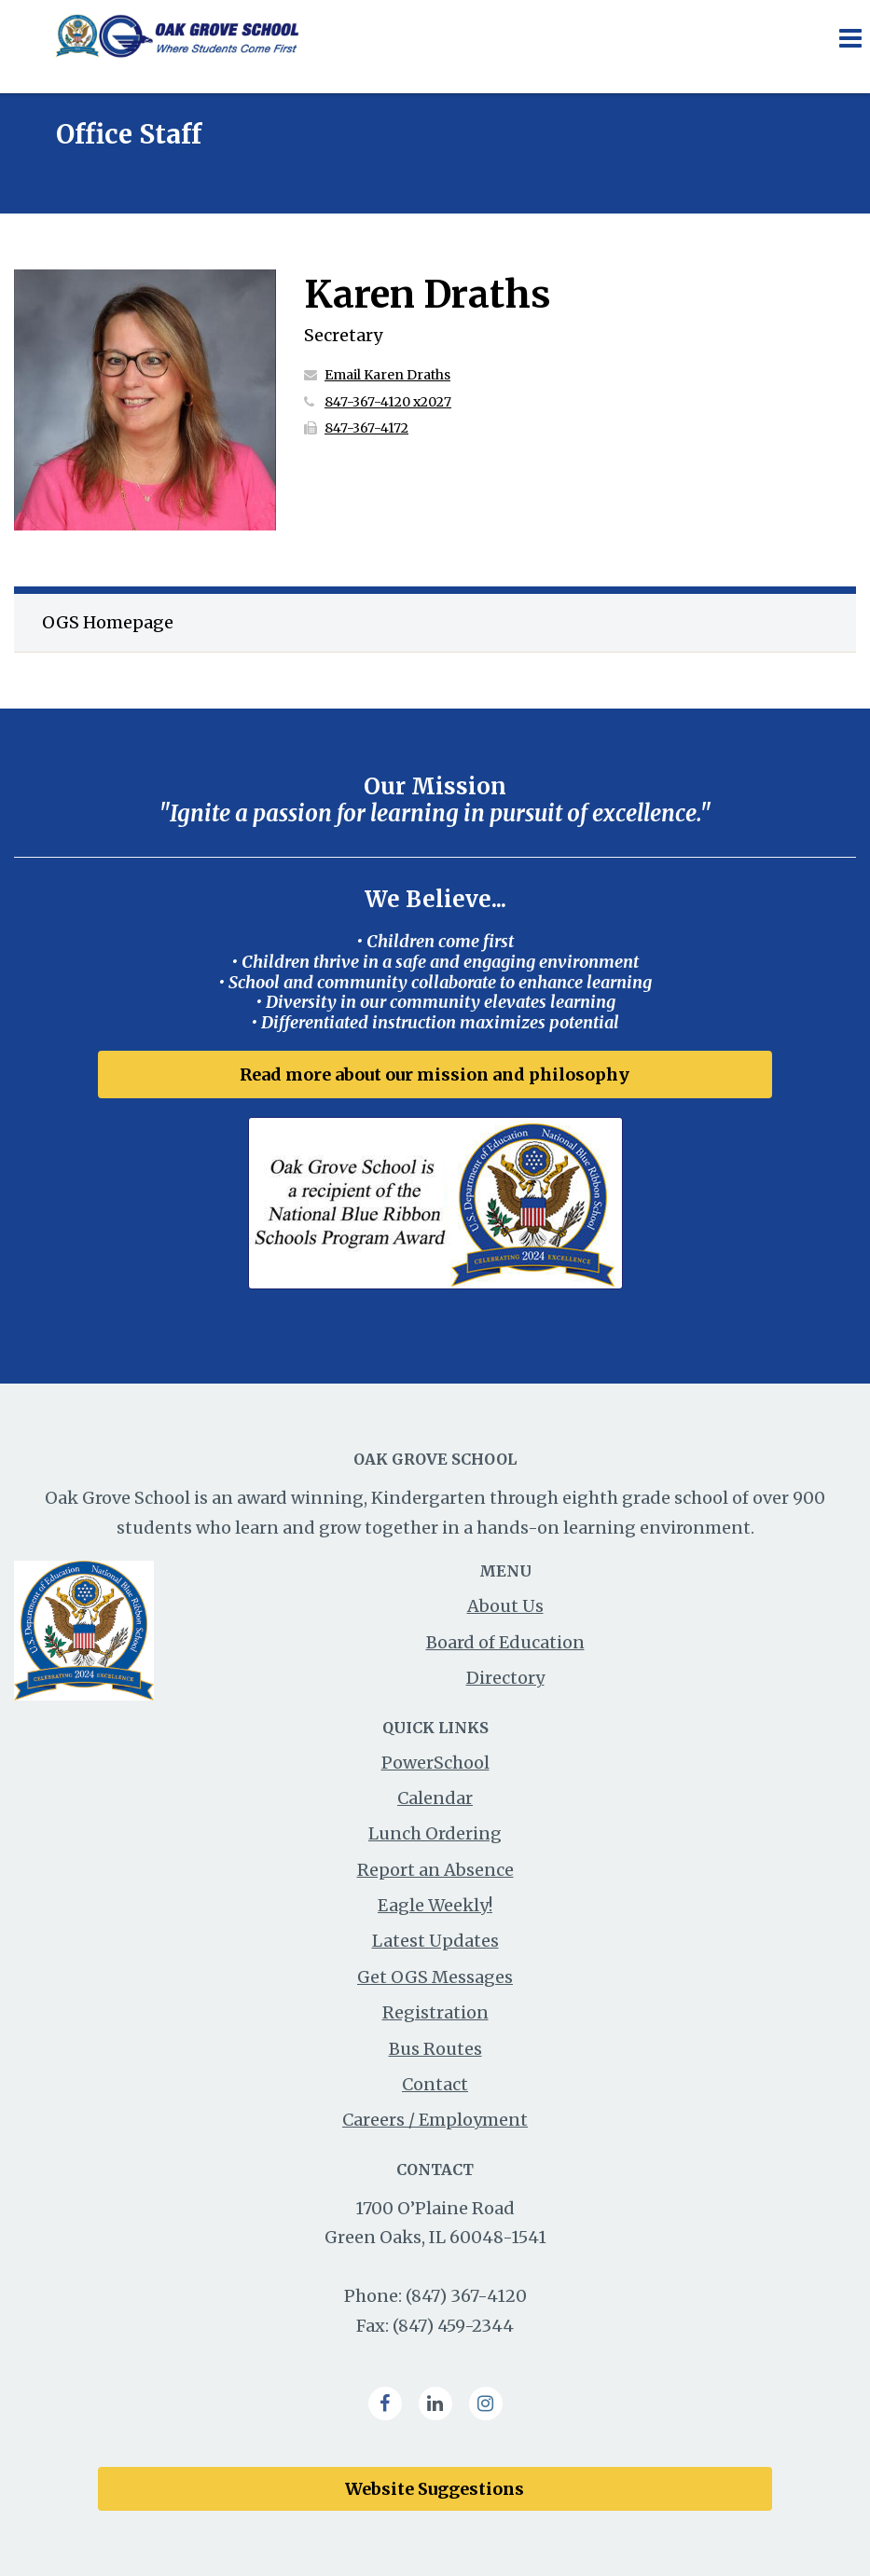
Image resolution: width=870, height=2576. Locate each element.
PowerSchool (435, 1762)
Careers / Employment (435, 2119)
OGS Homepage (107, 622)
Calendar (435, 1798)
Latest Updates (435, 1940)
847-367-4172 (366, 428)
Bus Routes (435, 2048)
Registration (435, 2012)
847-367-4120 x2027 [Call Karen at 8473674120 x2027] (388, 401)
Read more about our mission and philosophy (434, 1074)
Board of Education (505, 1642)
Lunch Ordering (435, 1833)
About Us (505, 1606)
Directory (505, 1677)
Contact (435, 2084)
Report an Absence (435, 1869)
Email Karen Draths (387, 374)
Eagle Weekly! (435, 1905)
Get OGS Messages (435, 1977)
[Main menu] (849, 37)
